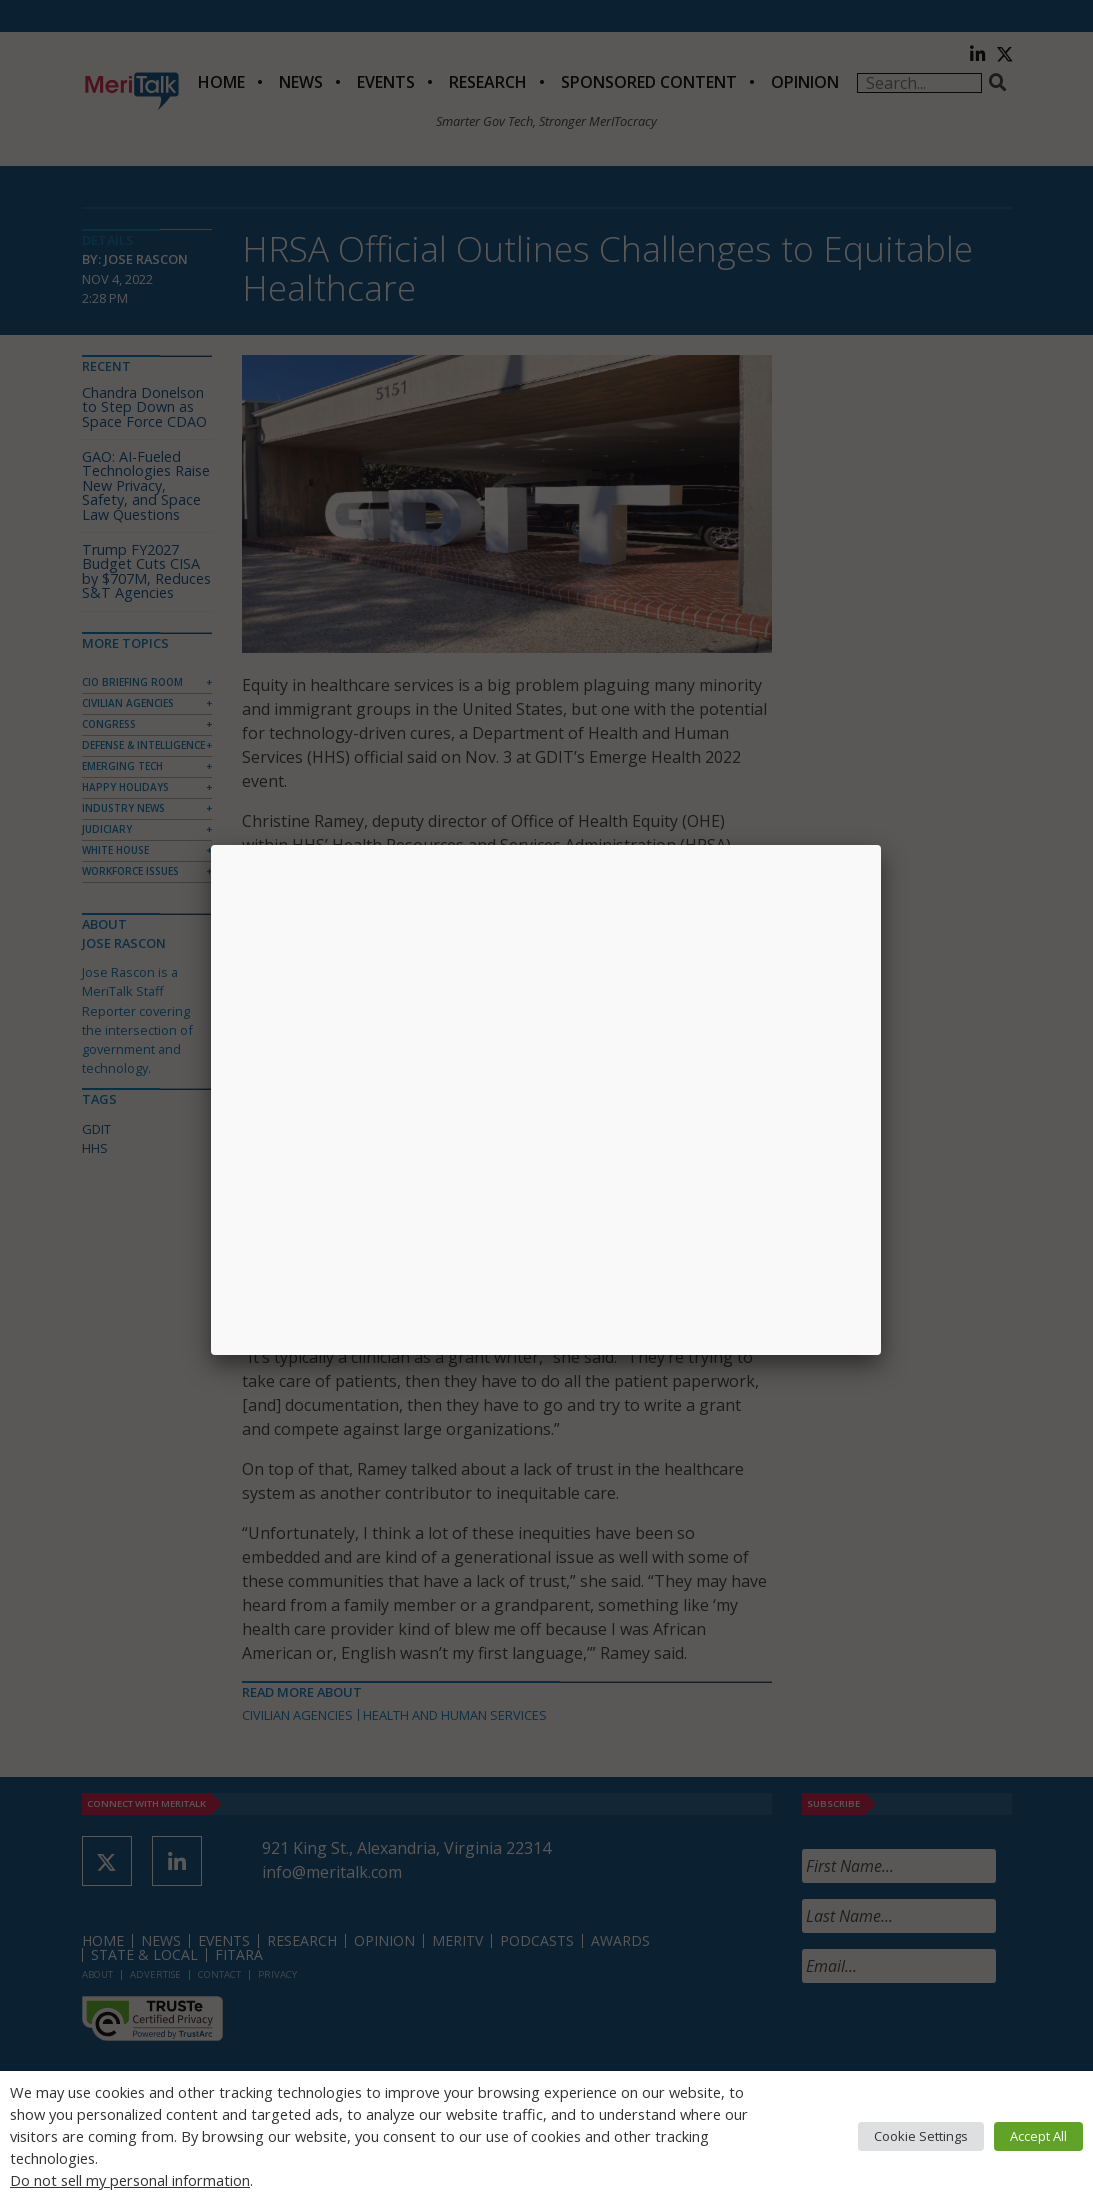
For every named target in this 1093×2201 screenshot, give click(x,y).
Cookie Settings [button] (921, 2136)
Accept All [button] (1038, 2136)
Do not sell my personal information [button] (130, 2180)
